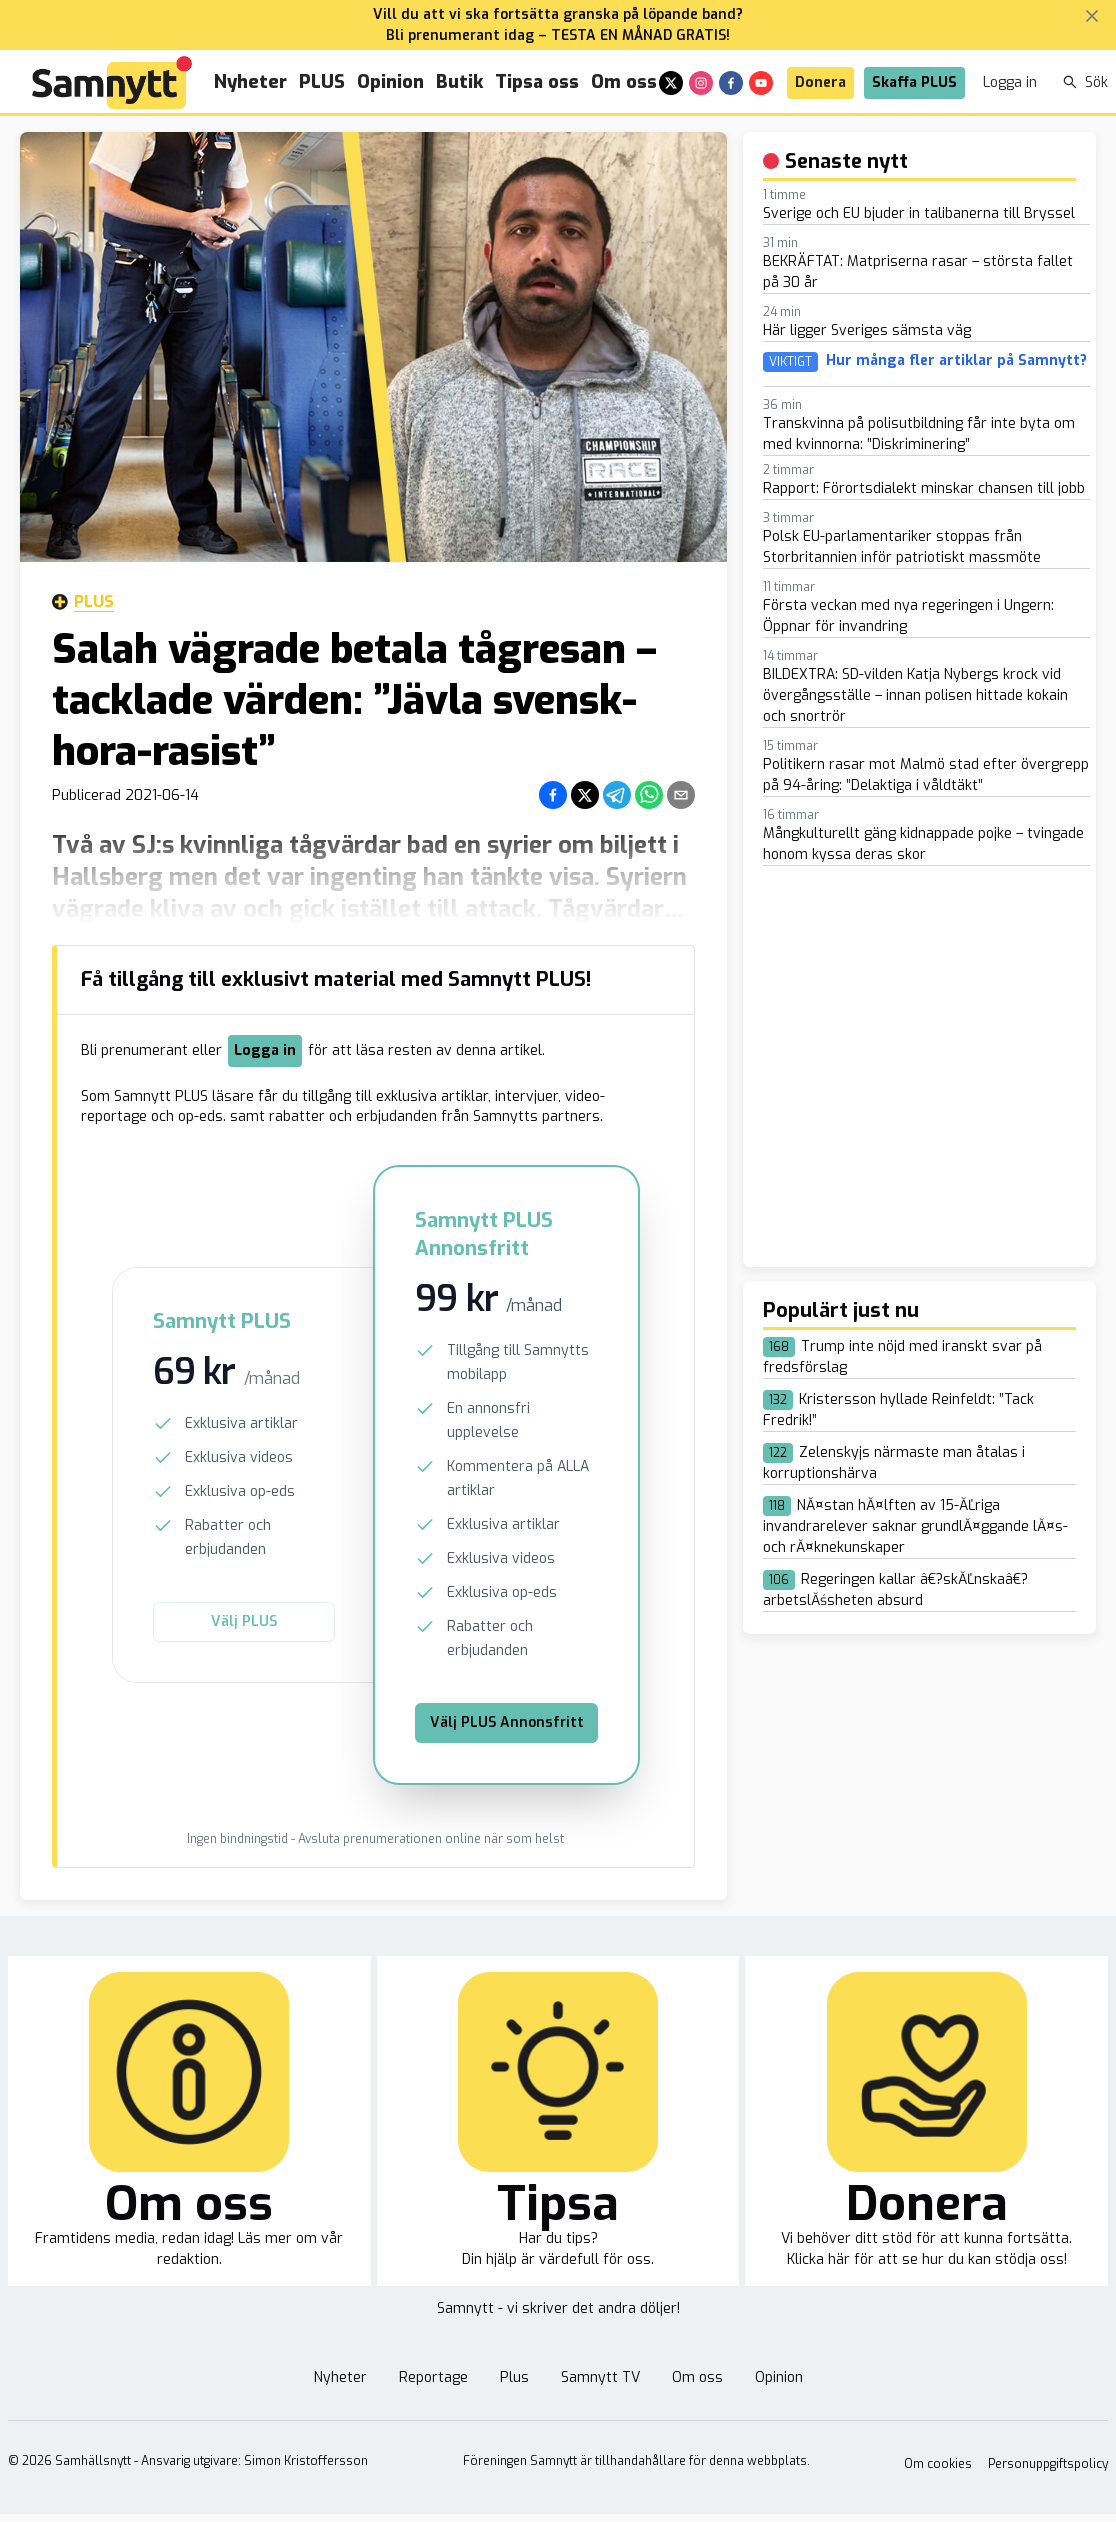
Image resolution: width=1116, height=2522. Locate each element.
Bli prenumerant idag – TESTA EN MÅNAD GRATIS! (558, 35)
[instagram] (701, 83)
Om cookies (938, 2464)
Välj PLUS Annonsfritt (507, 1722)
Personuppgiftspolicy (1048, 2464)
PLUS (322, 82)
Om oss (624, 82)
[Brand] (112, 82)
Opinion (390, 82)
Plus (83, 602)
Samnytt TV (600, 2377)
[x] (671, 83)
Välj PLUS (244, 1621)
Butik (459, 82)
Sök (1085, 82)
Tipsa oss (537, 82)
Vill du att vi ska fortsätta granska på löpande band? (558, 14)
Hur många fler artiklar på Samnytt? (956, 361)
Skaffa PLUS (914, 82)
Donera (820, 82)
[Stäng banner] (1092, 16)
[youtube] (761, 83)
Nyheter (250, 82)
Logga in (1010, 82)
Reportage (433, 2377)
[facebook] (731, 83)
